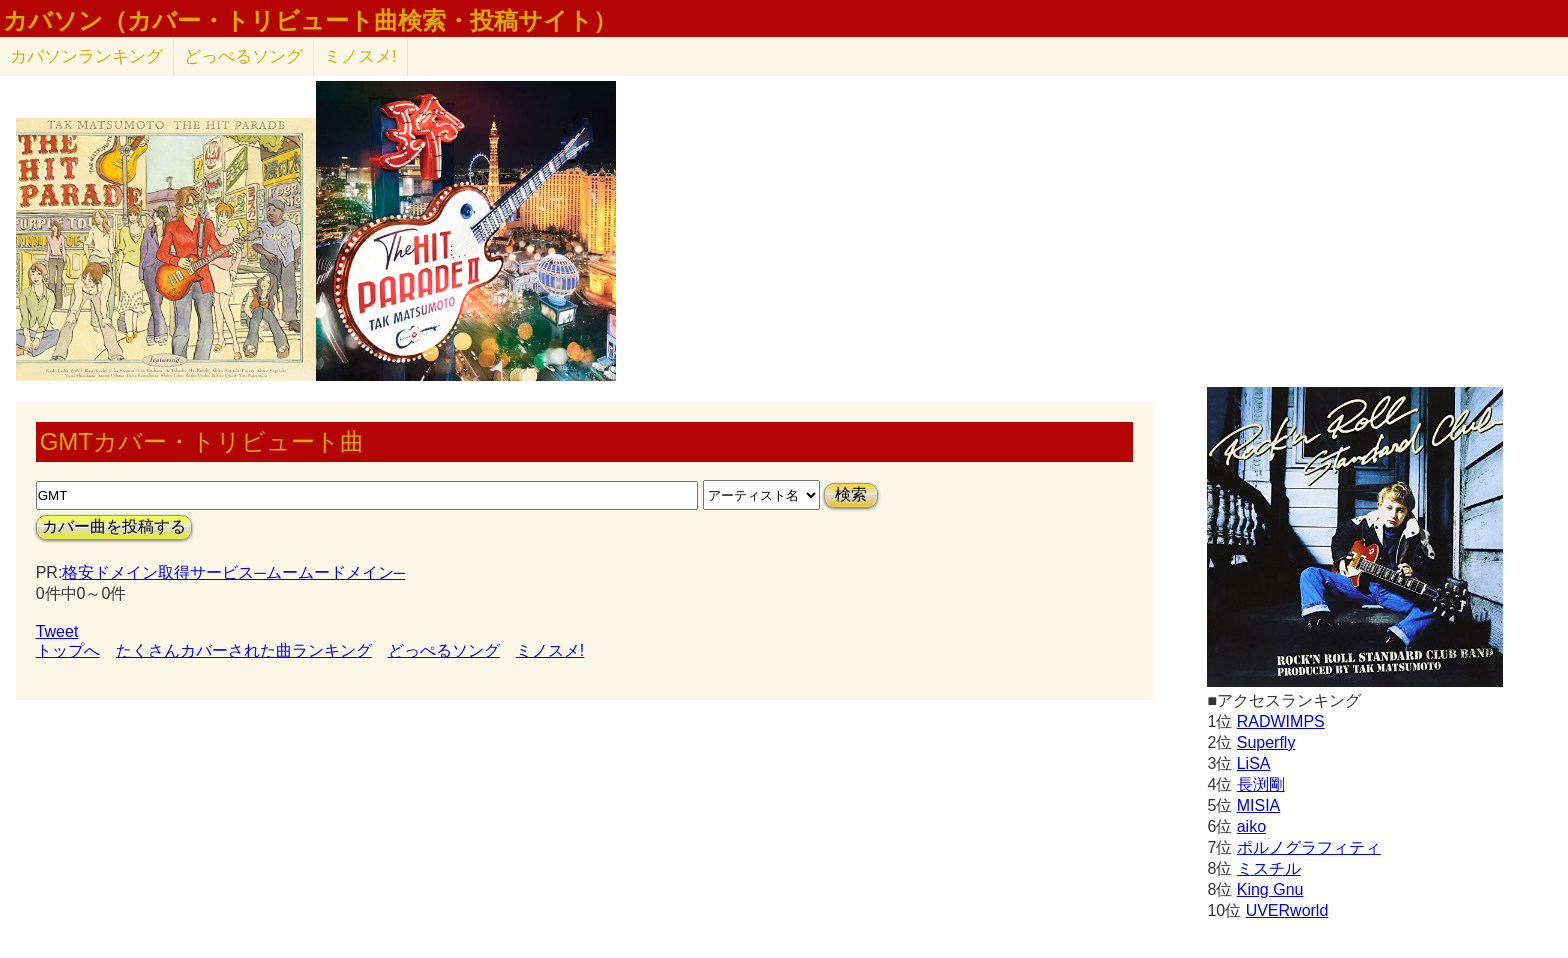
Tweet (57, 631)
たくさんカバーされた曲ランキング (244, 650)
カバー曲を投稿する (114, 526)
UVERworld (1287, 910)
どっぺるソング (243, 56)
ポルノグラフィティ (1309, 847)
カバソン (86, 56)
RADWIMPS (1281, 721)
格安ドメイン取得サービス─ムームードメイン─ (233, 572)
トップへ (68, 650)
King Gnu (1270, 889)
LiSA (1254, 763)
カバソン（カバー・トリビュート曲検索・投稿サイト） (310, 21)
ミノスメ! (360, 56)
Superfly (1266, 742)
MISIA (1259, 805)
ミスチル (1269, 868)
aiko (1251, 826)
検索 (851, 494)
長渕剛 (1261, 784)
